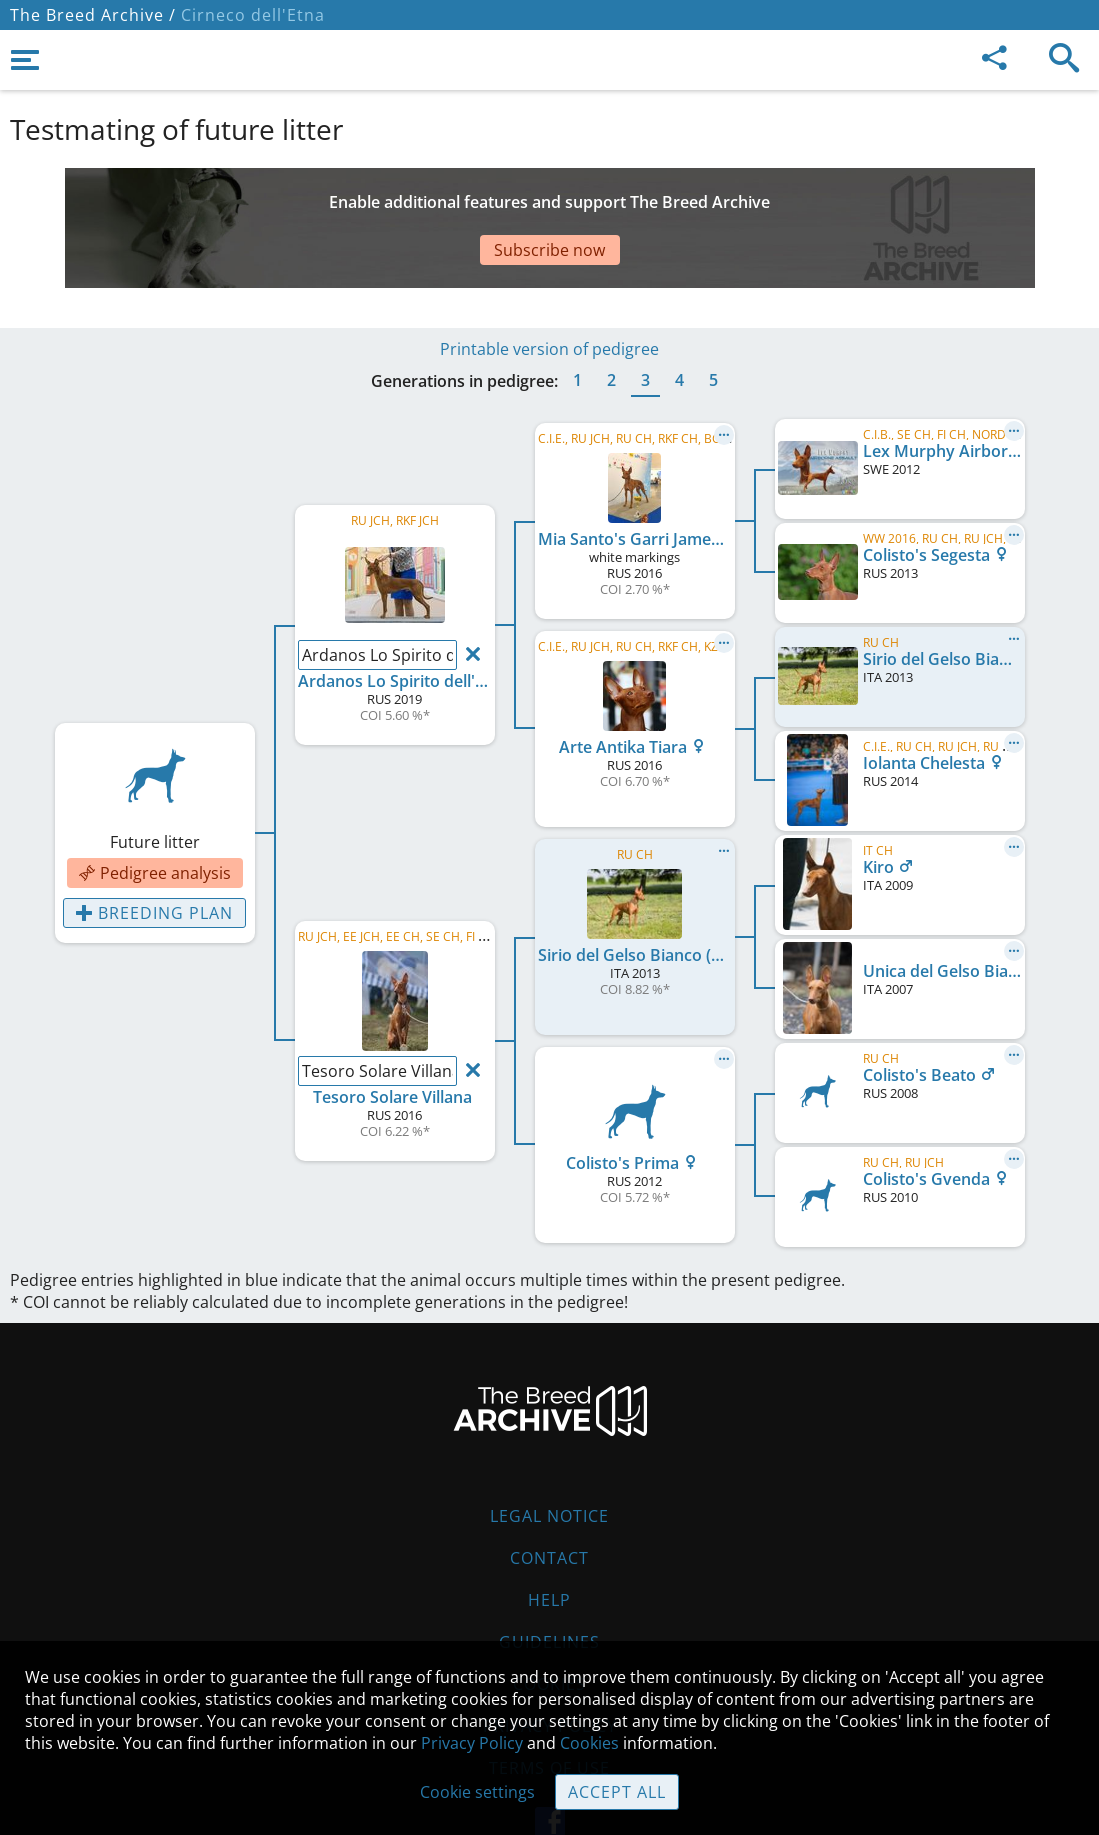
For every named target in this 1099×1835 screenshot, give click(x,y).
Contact (549, 1498)
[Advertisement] (495, 203)
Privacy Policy (472, 1743)
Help (549, 1540)
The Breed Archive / (93, 15)
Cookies (549, 1624)
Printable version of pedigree (549, 289)
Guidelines (549, 1582)
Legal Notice (549, 1456)
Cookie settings (477, 1792)
